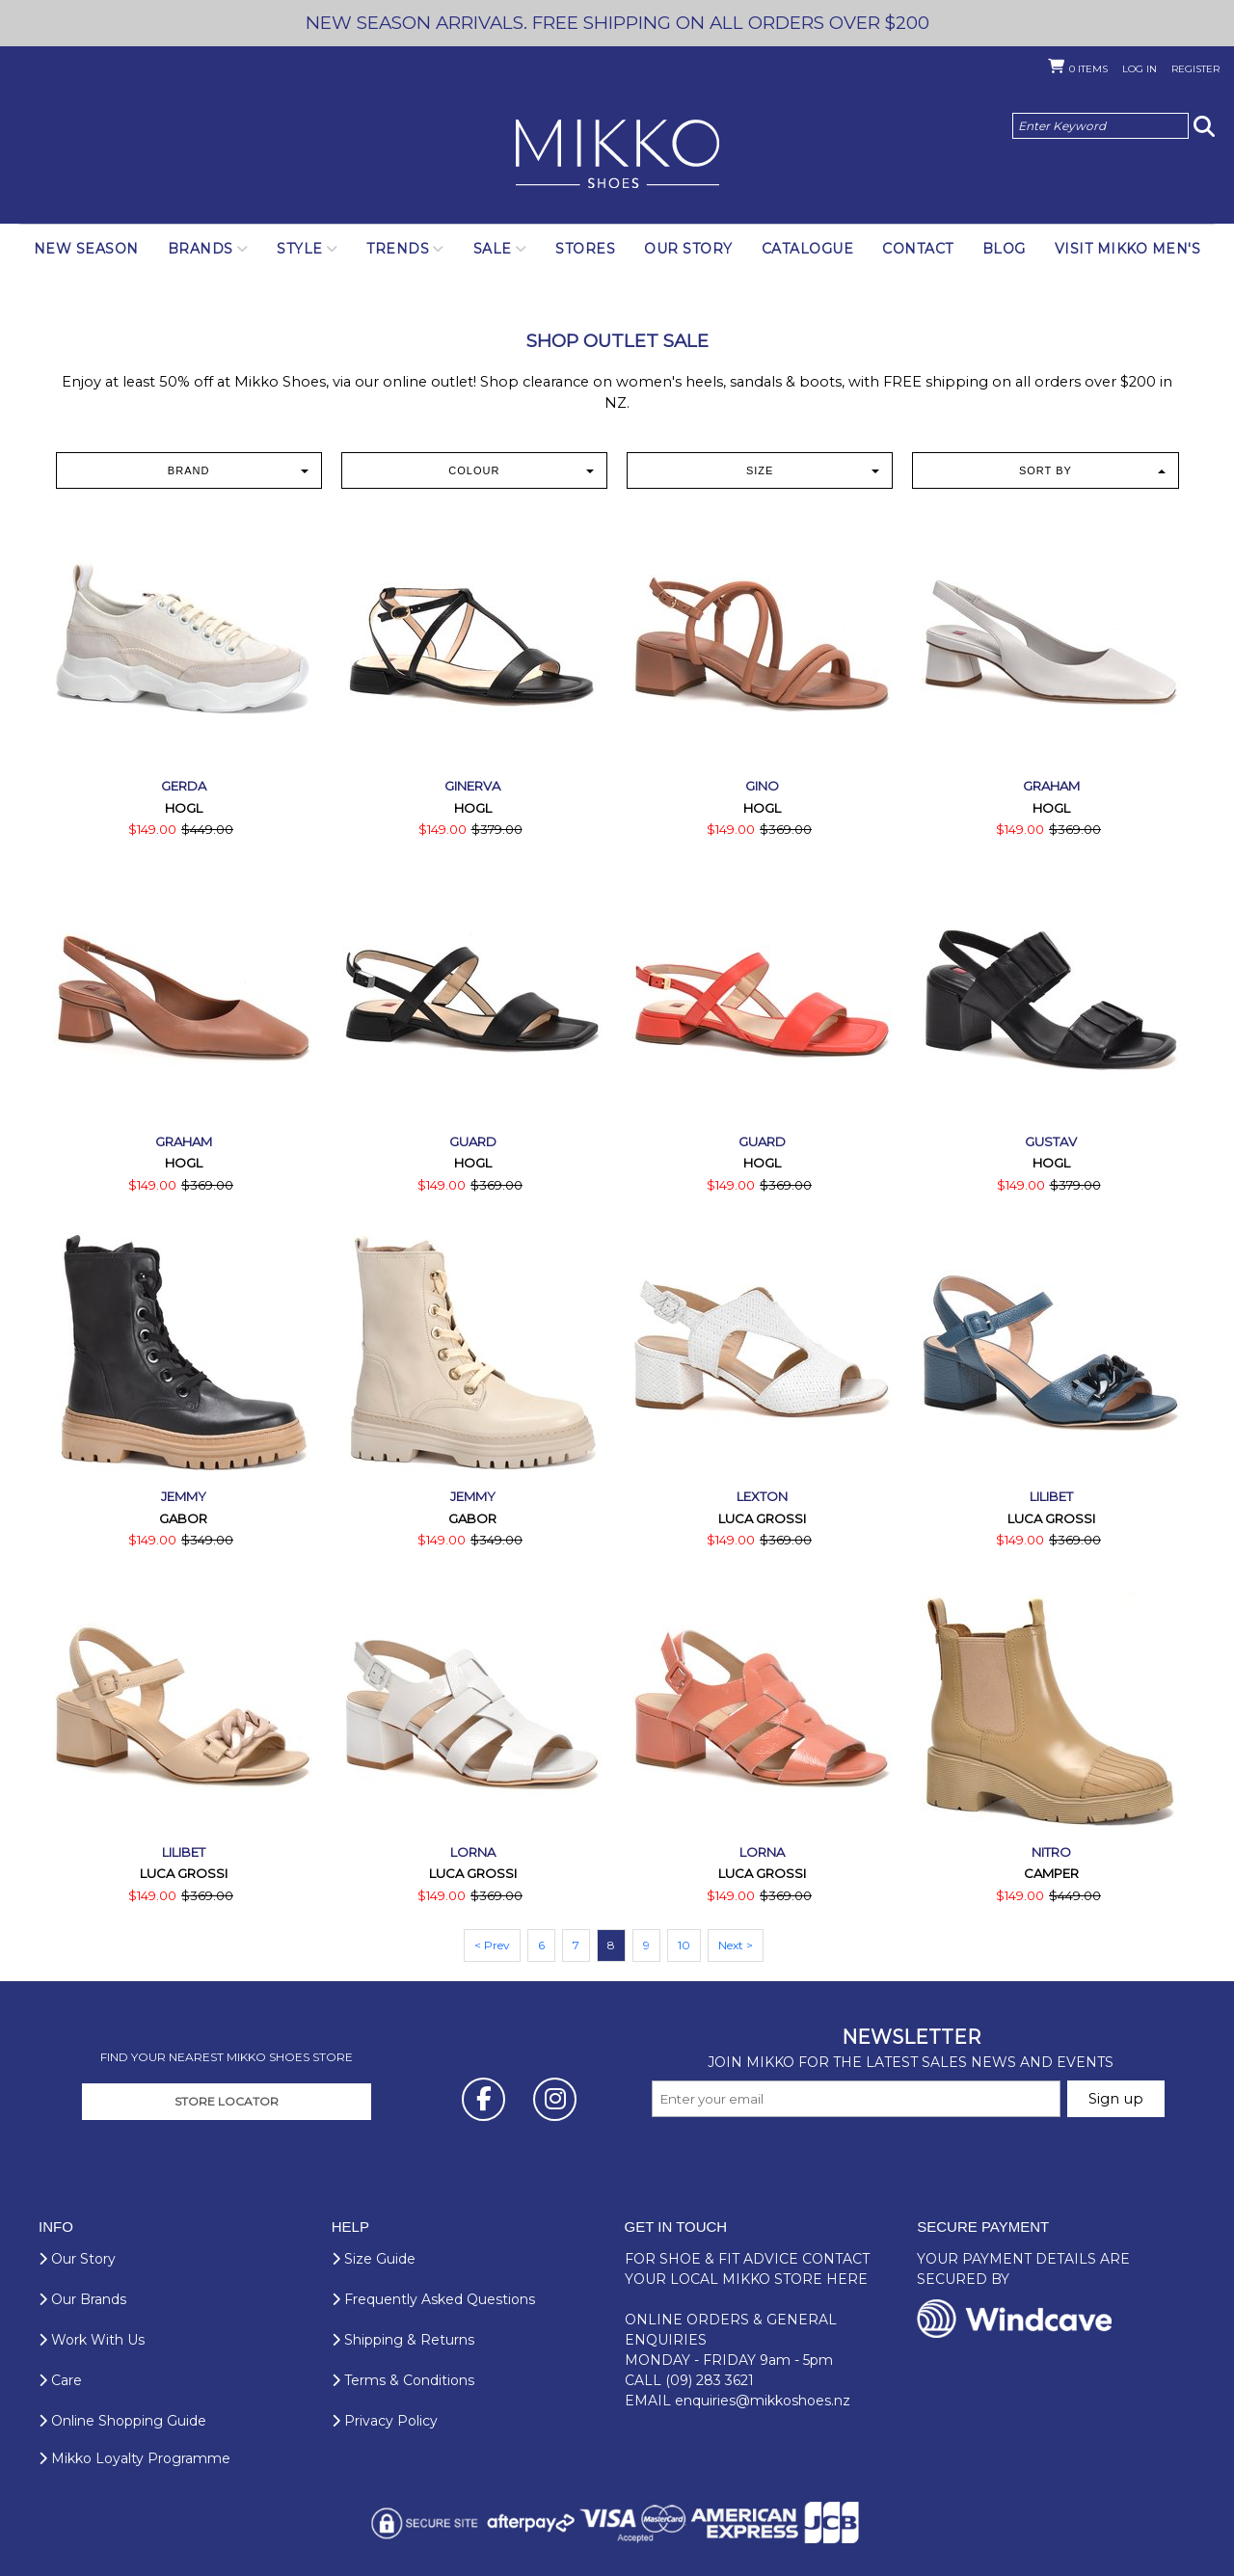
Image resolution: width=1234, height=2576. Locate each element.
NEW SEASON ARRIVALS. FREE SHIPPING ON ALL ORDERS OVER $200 (617, 23)
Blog (1004, 248)
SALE (492, 248)
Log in (1139, 69)
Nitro (1051, 1852)
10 (684, 1945)
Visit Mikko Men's (1128, 248)
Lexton (762, 1496)
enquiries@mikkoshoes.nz (762, 2400)
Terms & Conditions (403, 2380)
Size (812, 470)
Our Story (688, 248)
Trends (397, 248)
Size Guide (374, 2258)
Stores (585, 248)
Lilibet (1051, 1496)
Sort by (1092, 470)
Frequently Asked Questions (433, 2299)
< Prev (492, 1945)
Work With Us (92, 2339)
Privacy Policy (385, 2420)
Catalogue (808, 248)
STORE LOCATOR (226, 2101)
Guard (472, 1141)
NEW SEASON (86, 248)
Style (300, 248)
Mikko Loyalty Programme (134, 2458)
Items (1088, 69)
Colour (521, 470)
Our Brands (82, 2299)
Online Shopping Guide (122, 2420)
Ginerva (472, 785)
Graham (1051, 785)
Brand (238, 470)
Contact (917, 248)
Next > (735, 1945)
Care (60, 2380)
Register (1195, 69)
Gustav (1051, 1141)
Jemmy (183, 1496)
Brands (200, 248)
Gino (762, 785)
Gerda (183, 785)
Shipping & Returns (403, 2339)
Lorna (473, 1852)
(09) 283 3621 (709, 2380)
